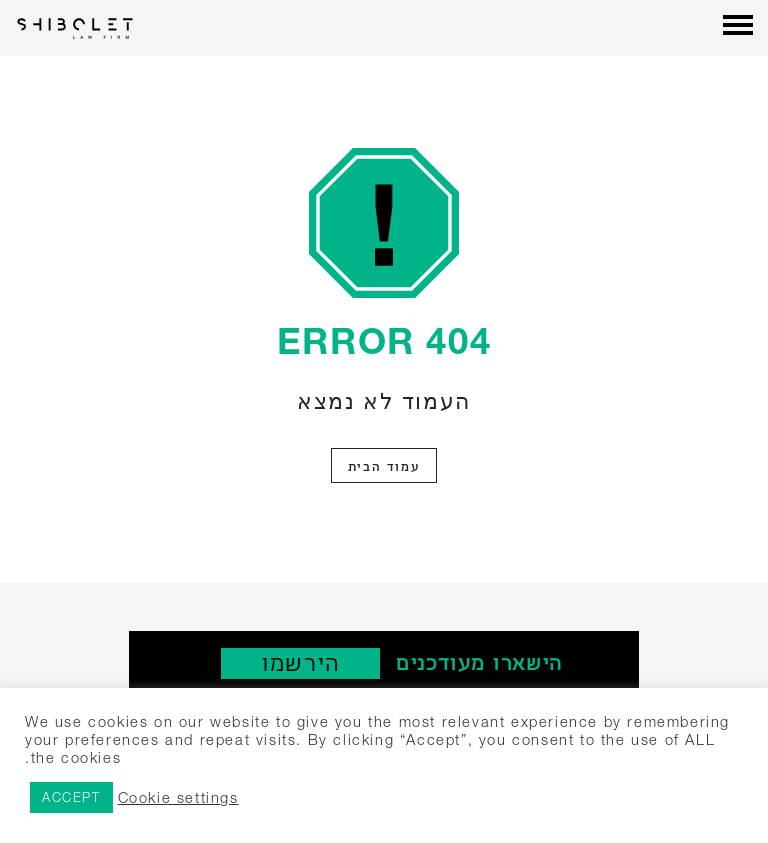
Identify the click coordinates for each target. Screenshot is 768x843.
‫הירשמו (300, 662)
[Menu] (738, 27)
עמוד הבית (384, 465)
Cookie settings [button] (178, 797)
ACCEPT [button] (71, 797)
